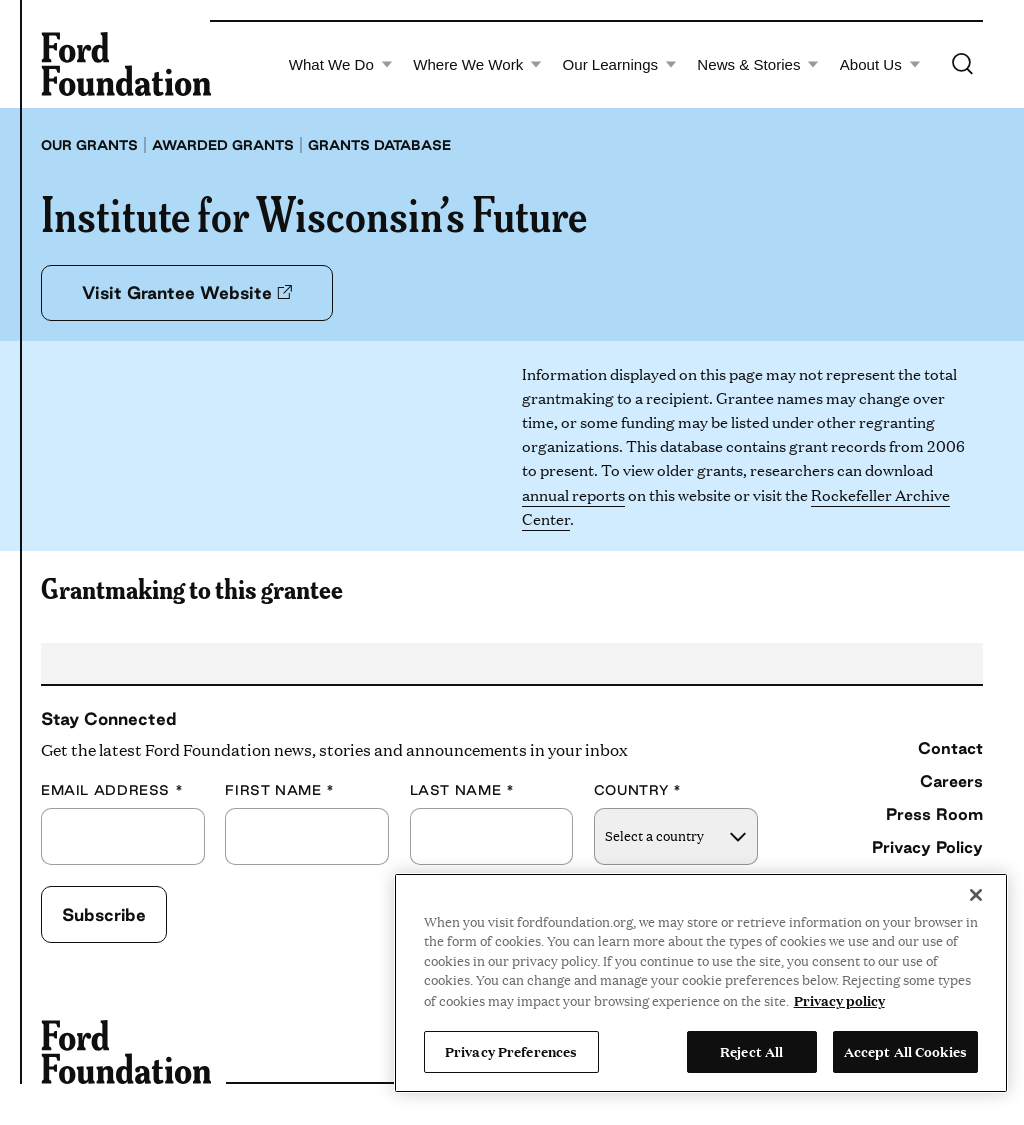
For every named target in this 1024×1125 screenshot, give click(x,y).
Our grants (89, 145)
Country (638, 790)
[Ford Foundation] (126, 64)
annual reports (573, 494)
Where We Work (477, 64)
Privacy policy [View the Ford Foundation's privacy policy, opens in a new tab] (839, 1000)
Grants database (379, 145)
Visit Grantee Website (187, 292)
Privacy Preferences (511, 1051)
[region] (701, 983)
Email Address (112, 790)
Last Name (462, 790)
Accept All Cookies (905, 1051)
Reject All (751, 1051)
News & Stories (758, 64)
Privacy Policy (927, 847)
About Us (880, 64)
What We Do (341, 64)
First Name (280, 790)
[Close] (976, 895)
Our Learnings (620, 64)
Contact (950, 748)
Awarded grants (223, 145)
